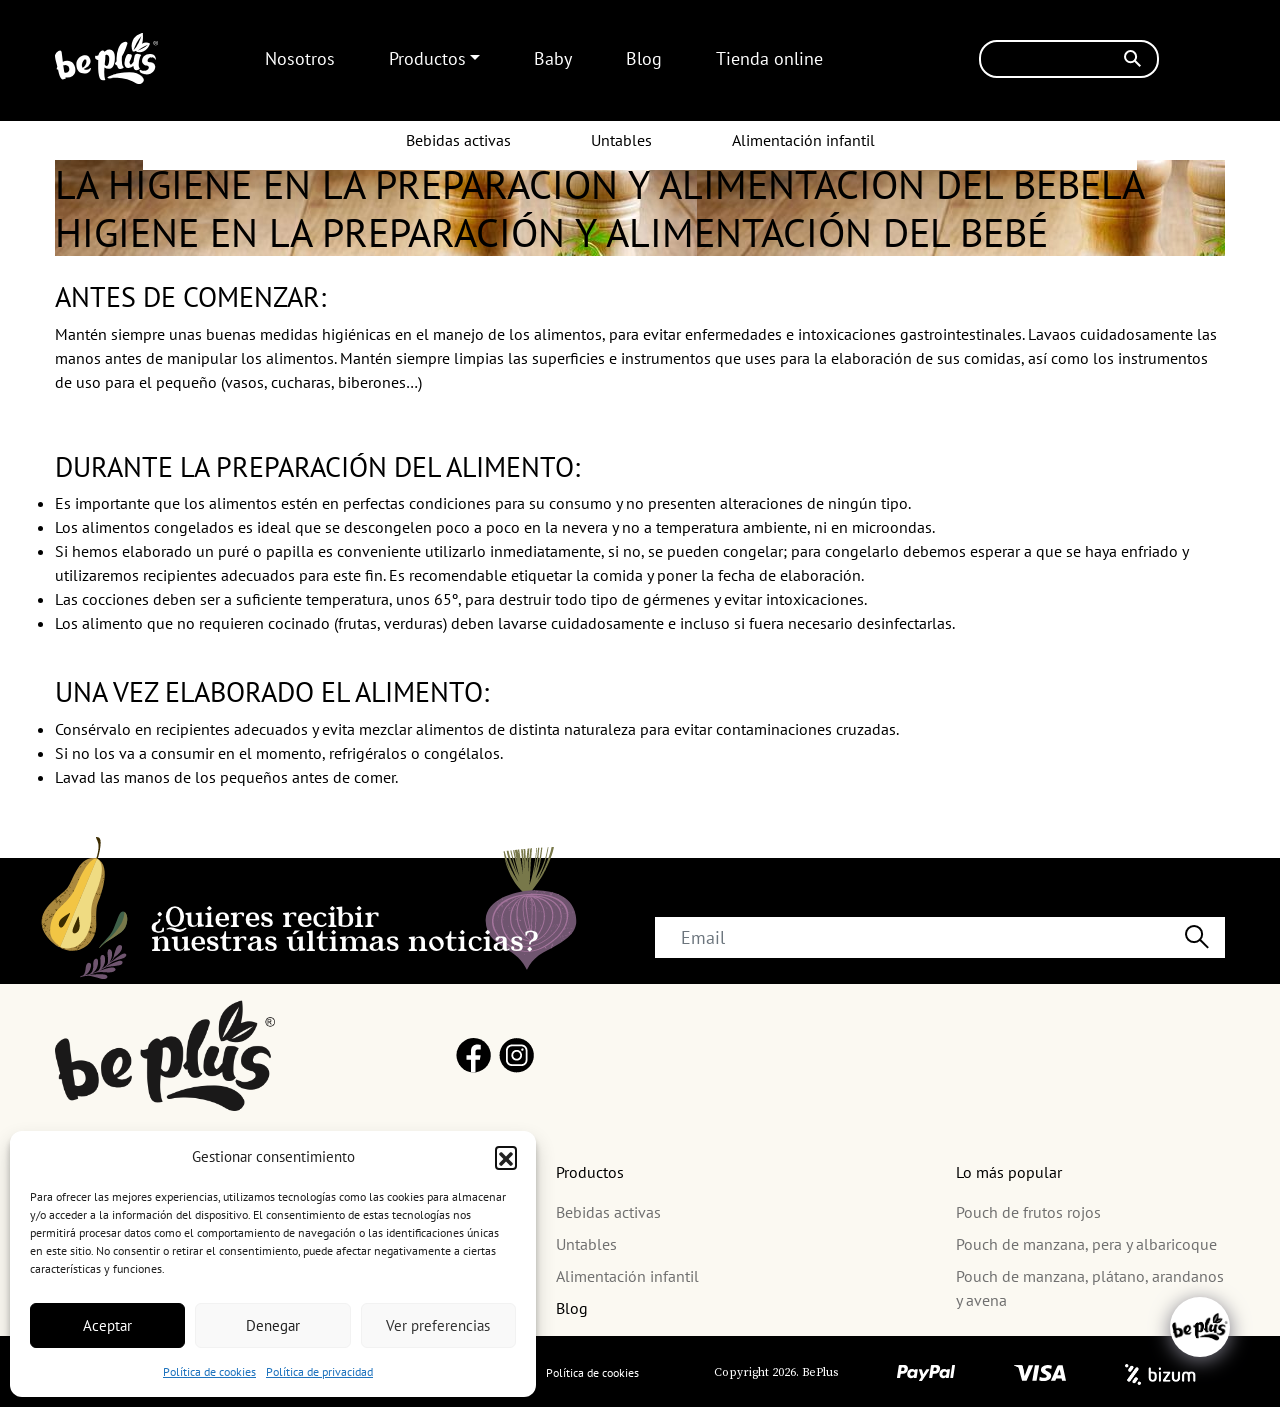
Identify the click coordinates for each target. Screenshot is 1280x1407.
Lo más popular (1009, 1172)
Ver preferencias (438, 1325)
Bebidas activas (458, 140)
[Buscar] (1069, 59)
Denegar (273, 1325)
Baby (553, 58)
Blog (644, 58)
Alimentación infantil (803, 140)
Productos (427, 58)
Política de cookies (209, 1371)
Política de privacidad (319, 1371)
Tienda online (769, 58)
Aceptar (107, 1325)
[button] (506, 1157)
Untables (621, 140)
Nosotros (300, 58)
